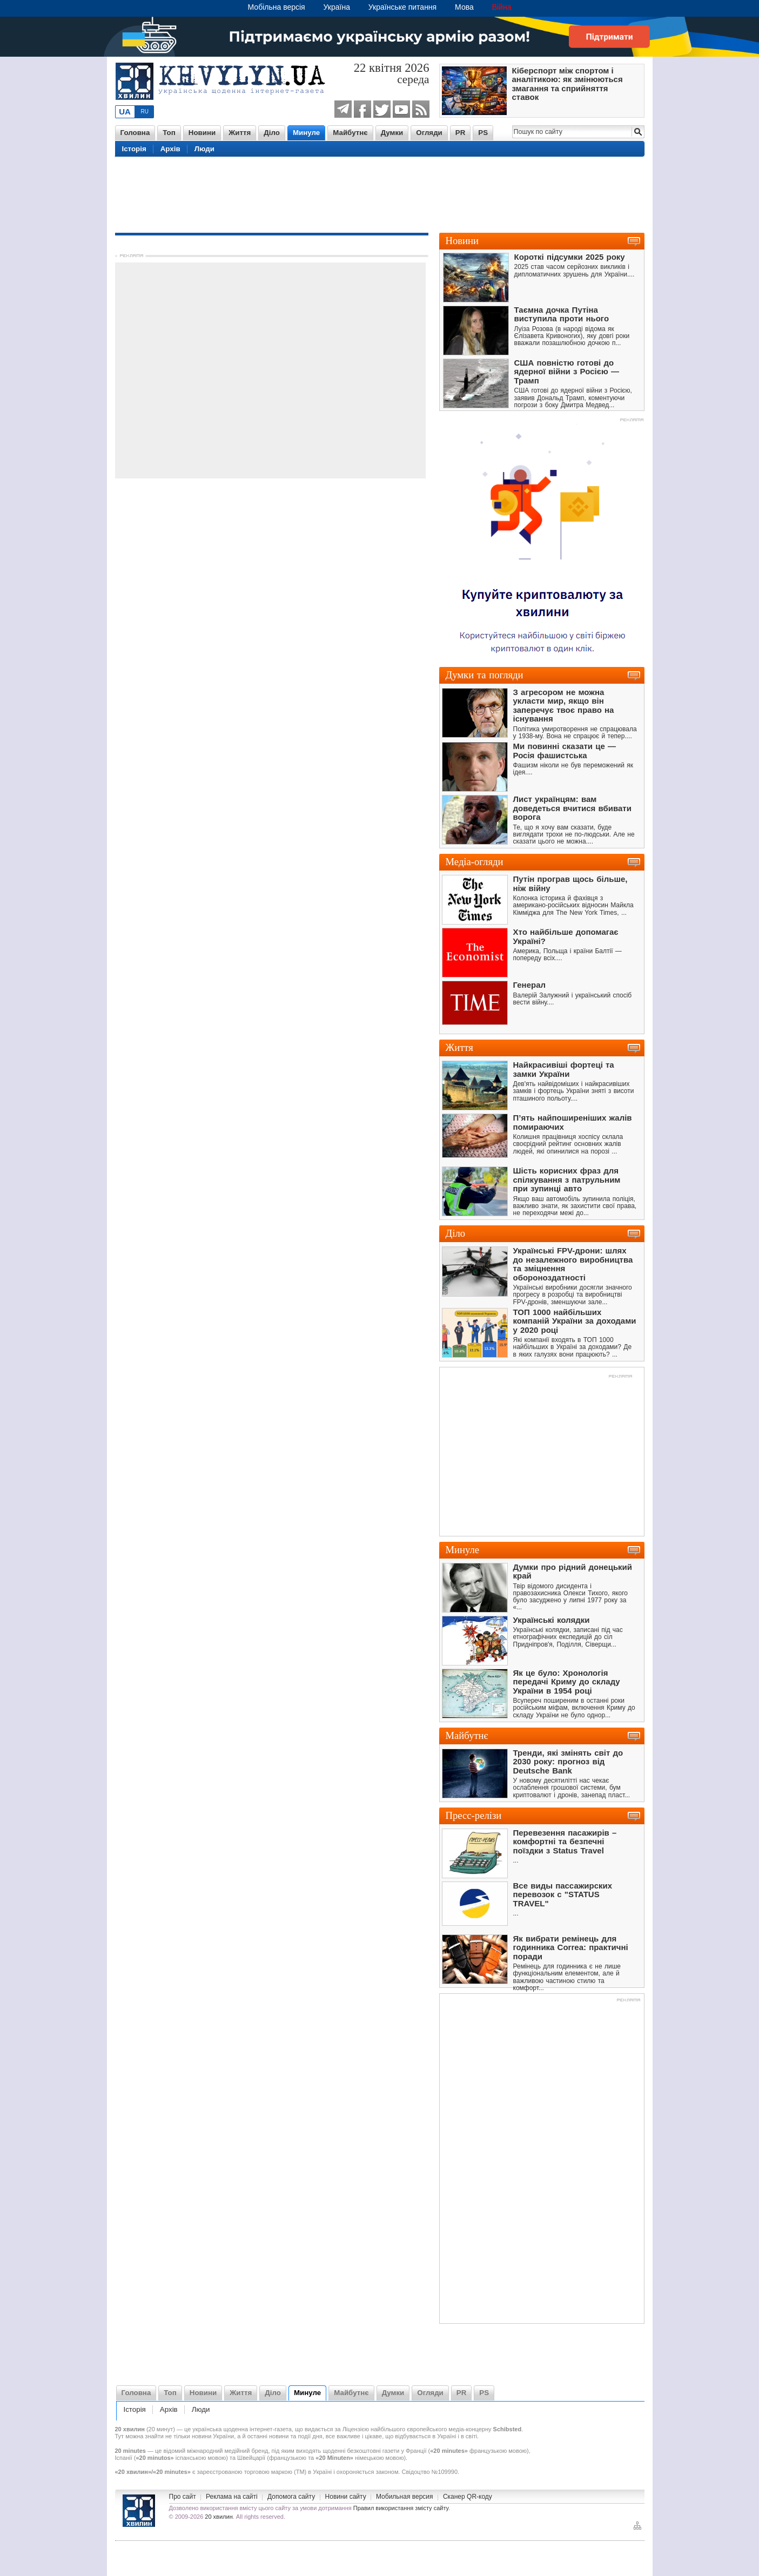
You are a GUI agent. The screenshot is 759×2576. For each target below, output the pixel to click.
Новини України (139, 2510)
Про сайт (182, 2496)
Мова (464, 7)
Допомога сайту (291, 2496)
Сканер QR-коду (467, 2496)
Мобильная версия (404, 2496)
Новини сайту (345, 2496)
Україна (337, 7)
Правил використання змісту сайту (400, 2508)
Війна (502, 7)
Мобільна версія (276, 7)
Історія (134, 149)
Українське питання (402, 7)
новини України (213, 2436)
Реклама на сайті (232, 2496)
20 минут (161, 2429)
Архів (170, 149)
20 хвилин (218, 2516)
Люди (204, 149)
